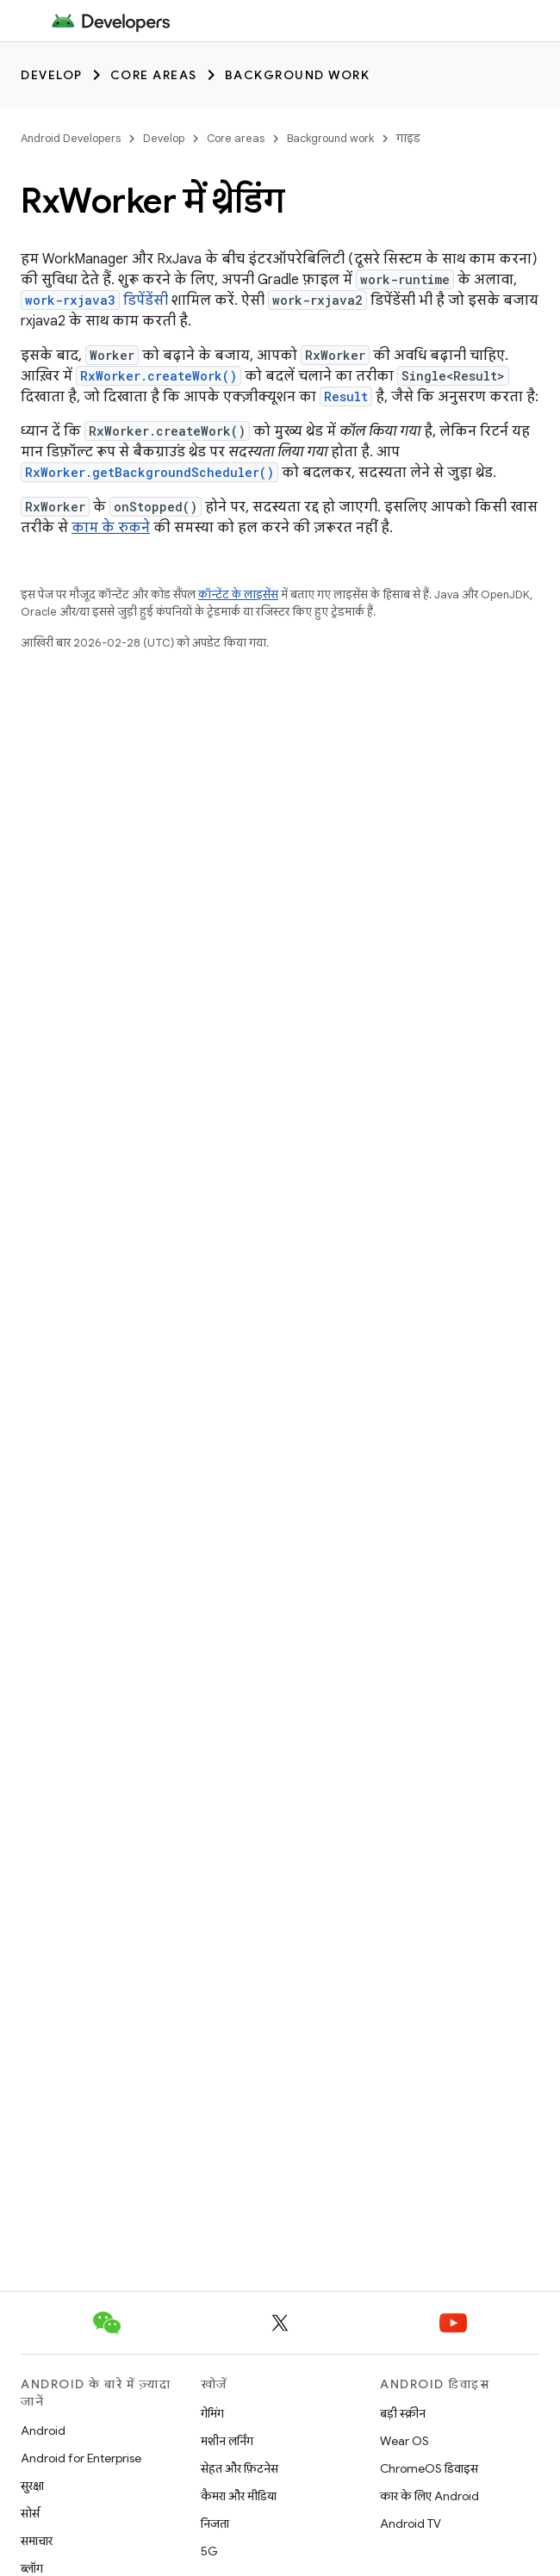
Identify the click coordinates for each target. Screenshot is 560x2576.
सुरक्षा (32, 2485)
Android (43, 2430)
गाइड (408, 138)
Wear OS (404, 2441)
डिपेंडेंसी (94, 300)
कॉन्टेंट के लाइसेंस (238, 594)
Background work (297, 75)
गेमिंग (212, 2413)
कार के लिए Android (429, 2496)
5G (209, 2551)
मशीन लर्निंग (227, 2441)
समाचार (37, 2540)
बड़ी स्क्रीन (403, 2413)
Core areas (153, 75)
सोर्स (30, 2513)
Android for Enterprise (81, 2458)
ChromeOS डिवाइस (429, 2468)
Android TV (410, 2523)
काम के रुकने (111, 527)
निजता (215, 2523)
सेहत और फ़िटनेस (239, 2468)
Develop (52, 75)
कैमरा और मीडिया (239, 2496)
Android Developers (71, 138)
